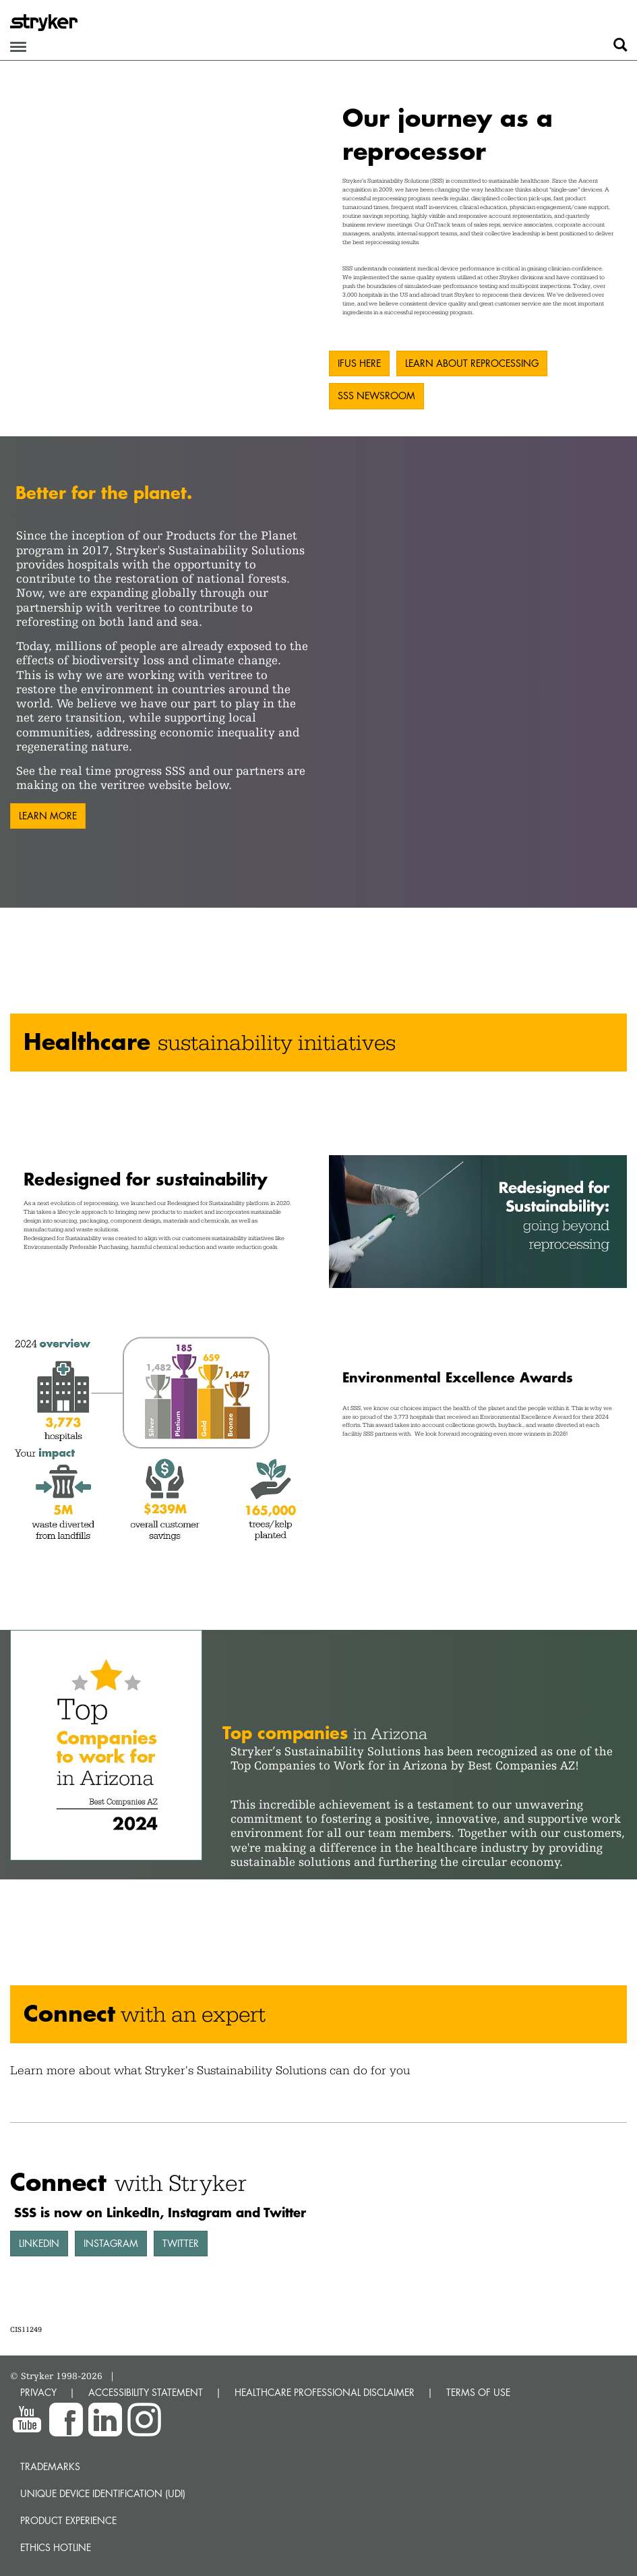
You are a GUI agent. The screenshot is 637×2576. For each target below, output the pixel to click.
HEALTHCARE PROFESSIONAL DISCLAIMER (325, 2392)
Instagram (111, 2243)
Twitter (180, 2243)
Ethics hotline (55, 2547)
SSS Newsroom (376, 395)
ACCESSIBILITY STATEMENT (145, 2392)
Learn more (48, 815)
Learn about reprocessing (472, 363)
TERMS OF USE (478, 2392)
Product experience (68, 2520)
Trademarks (50, 2466)
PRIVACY (38, 2392)
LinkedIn (39, 2243)
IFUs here (359, 363)
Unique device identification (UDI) (102, 2493)
